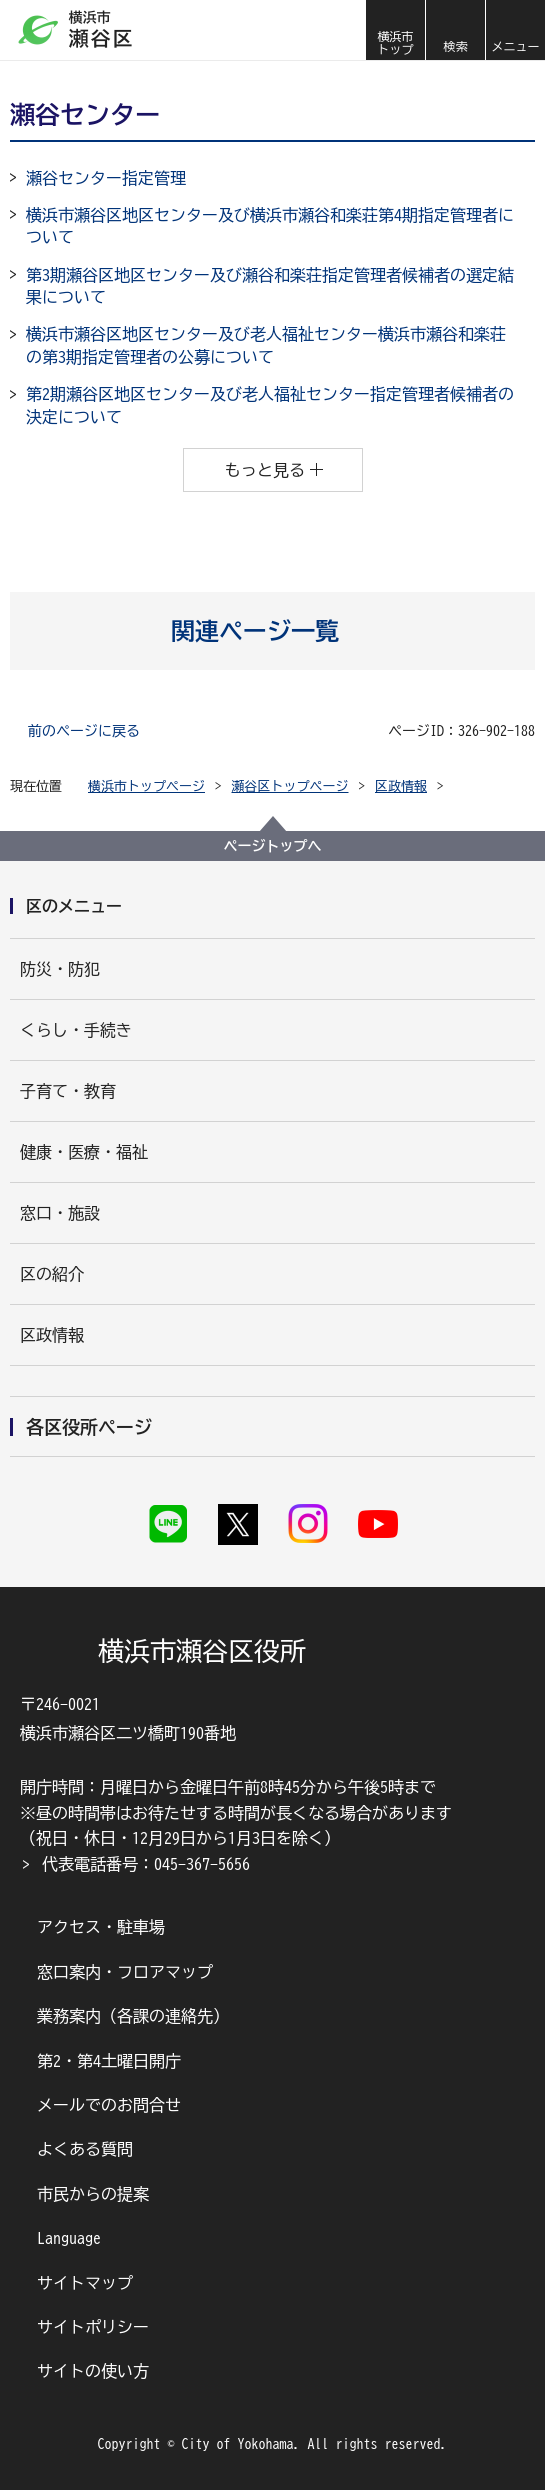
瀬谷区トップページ (290, 786)
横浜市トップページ (146, 786)
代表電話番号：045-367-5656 (146, 1864)
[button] (455, 30)
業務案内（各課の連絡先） (133, 2016)
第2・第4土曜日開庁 (109, 2061)
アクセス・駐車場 (101, 1927)
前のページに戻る (84, 731)
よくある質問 (85, 2149)
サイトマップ (85, 2283)
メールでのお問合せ (109, 2105)
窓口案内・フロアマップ (125, 1972)
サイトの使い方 (93, 2371)
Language (69, 2238)
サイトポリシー (93, 2327)
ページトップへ (273, 846)
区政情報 (401, 786)
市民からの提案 (93, 2194)
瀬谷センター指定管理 (106, 178)
